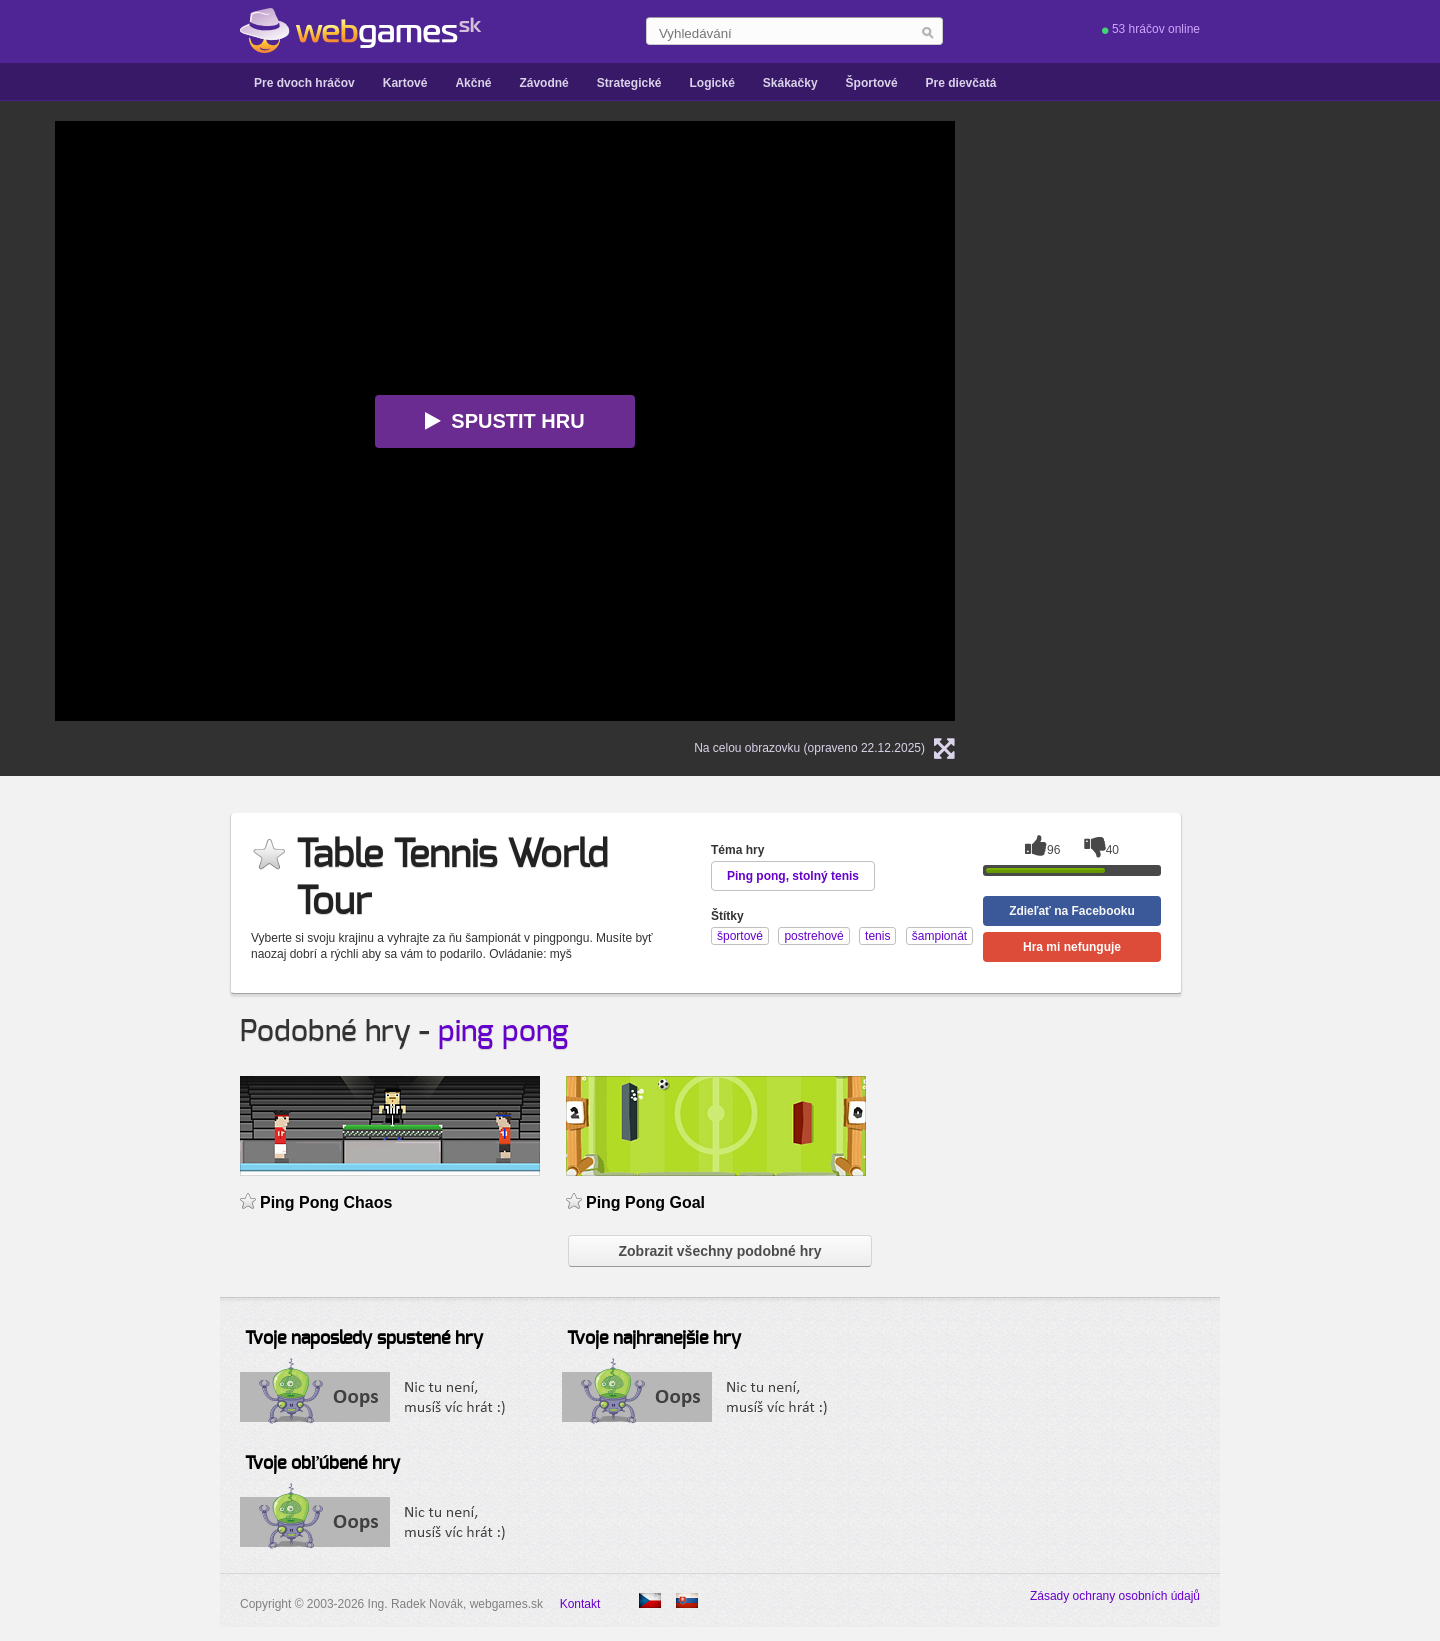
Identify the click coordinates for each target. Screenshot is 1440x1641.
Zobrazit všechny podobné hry (719, 1251)
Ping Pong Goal (645, 1202)
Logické (711, 83)
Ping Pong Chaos (326, 1202)
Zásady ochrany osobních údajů (1115, 1596)
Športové (872, 83)
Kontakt (580, 1604)
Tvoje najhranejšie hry (654, 1339)
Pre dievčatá (961, 83)
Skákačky (790, 83)
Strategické (629, 83)
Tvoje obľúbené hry (322, 1464)
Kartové (405, 83)
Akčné (473, 83)
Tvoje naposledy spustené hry (364, 1339)
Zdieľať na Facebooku (1072, 911)
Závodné (543, 83)
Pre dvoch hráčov (304, 83)
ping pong (503, 1032)
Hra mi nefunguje (1072, 947)
